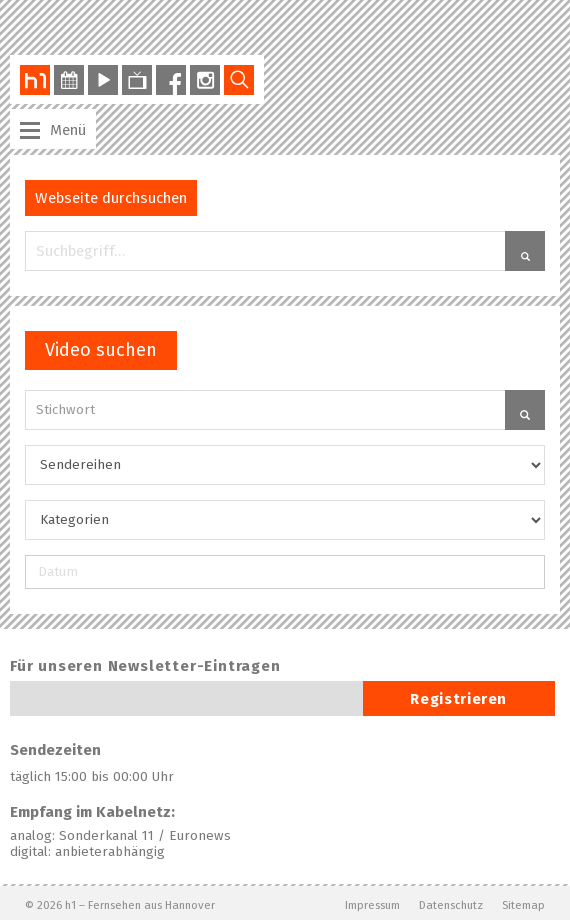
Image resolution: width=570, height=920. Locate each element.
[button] (525, 251)
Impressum (372, 905)
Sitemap (523, 905)
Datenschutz (451, 905)
